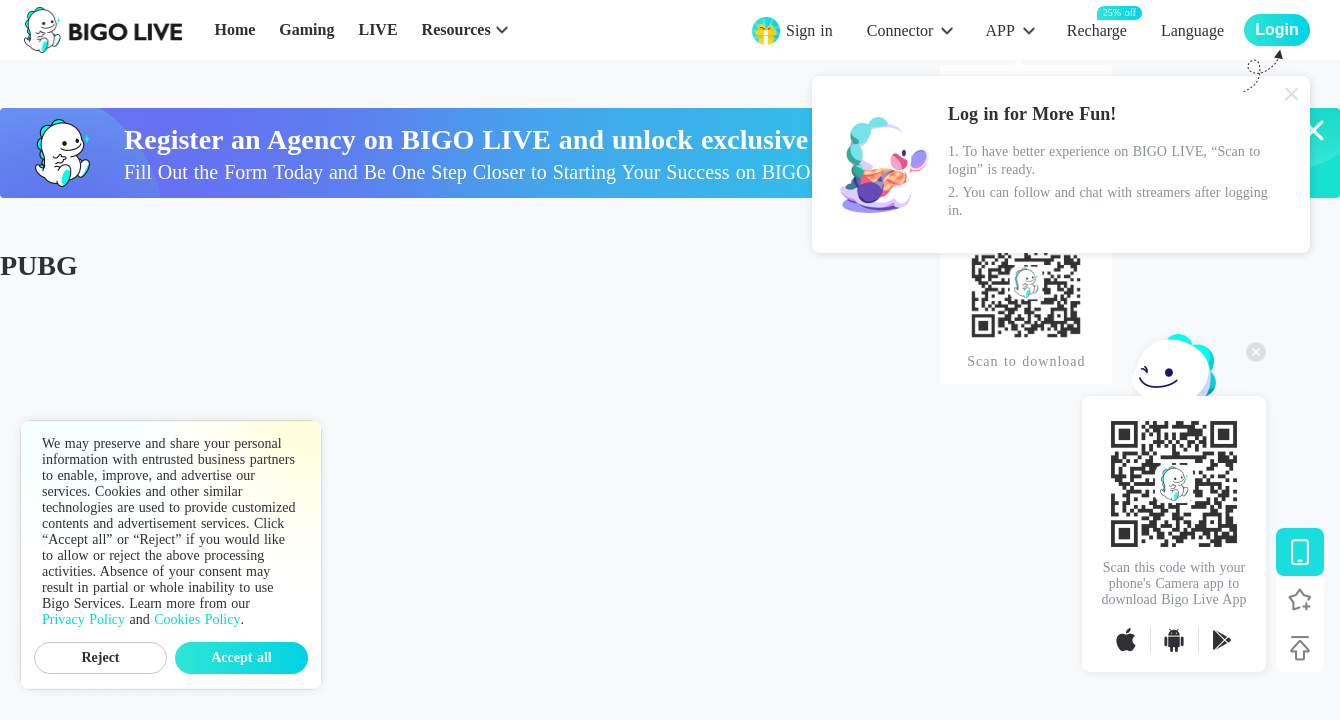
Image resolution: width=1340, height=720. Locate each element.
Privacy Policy (83, 619)
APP (999, 30)
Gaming (306, 29)
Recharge (1097, 29)
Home (234, 29)
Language (1192, 30)
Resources (456, 29)
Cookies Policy (197, 619)
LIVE (377, 29)
